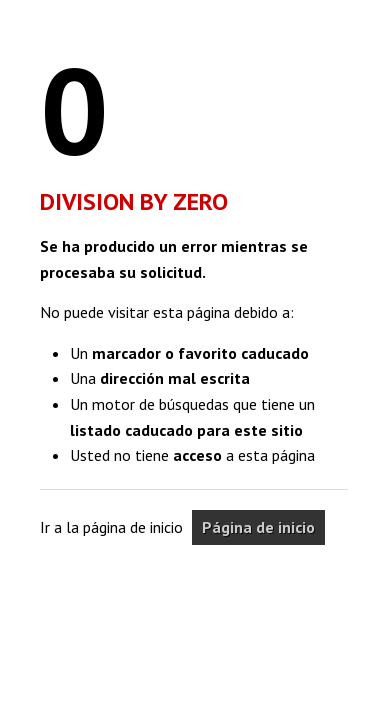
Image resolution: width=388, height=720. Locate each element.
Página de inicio (258, 527)
